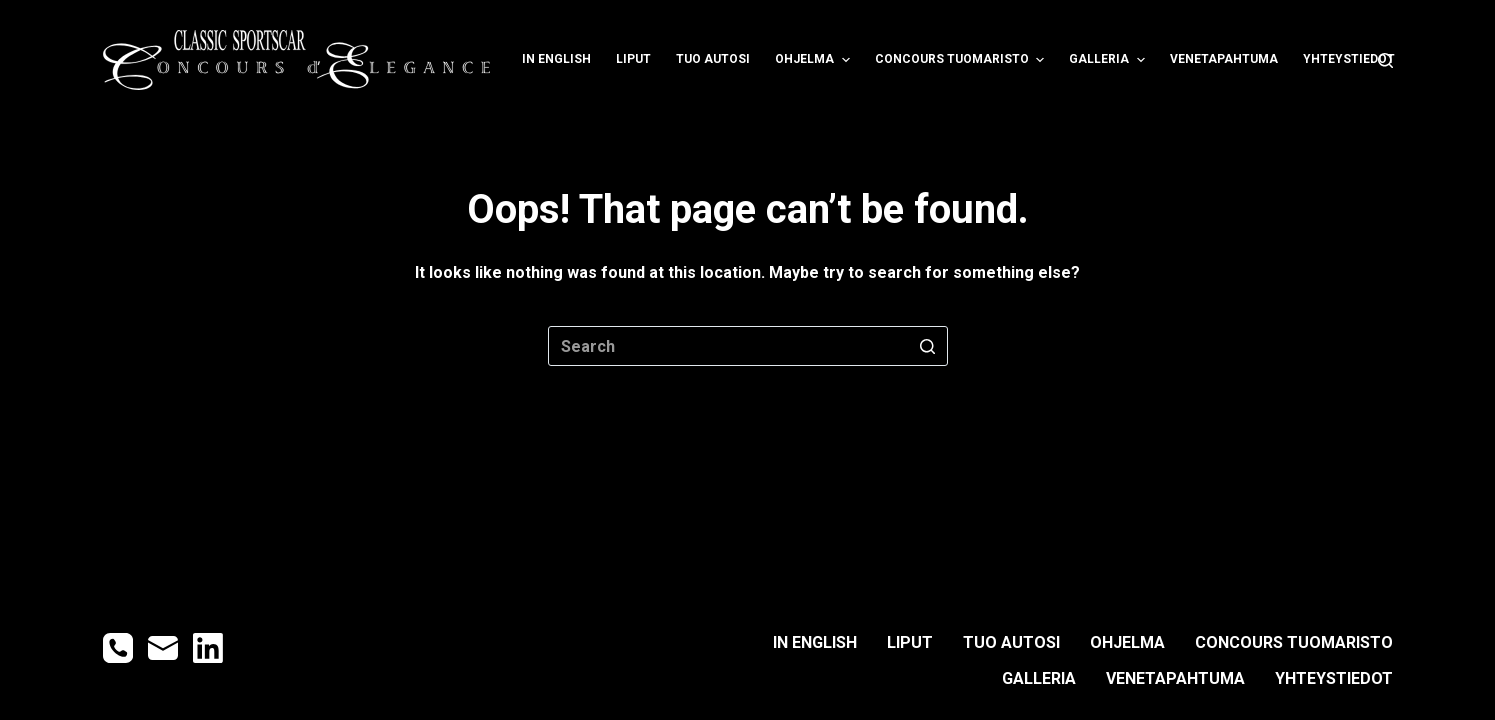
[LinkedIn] (208, 648)
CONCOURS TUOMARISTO (962, 60)
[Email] (163, 648)
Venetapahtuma (1224, 59)
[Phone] (118, 648)
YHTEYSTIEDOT (1349, 59)
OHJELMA (814, 60)
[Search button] (928, 346)
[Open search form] (1385, 60)
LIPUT (633, 59)
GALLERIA (1109, 60)
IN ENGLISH (556, 59)
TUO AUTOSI (713, 59)
